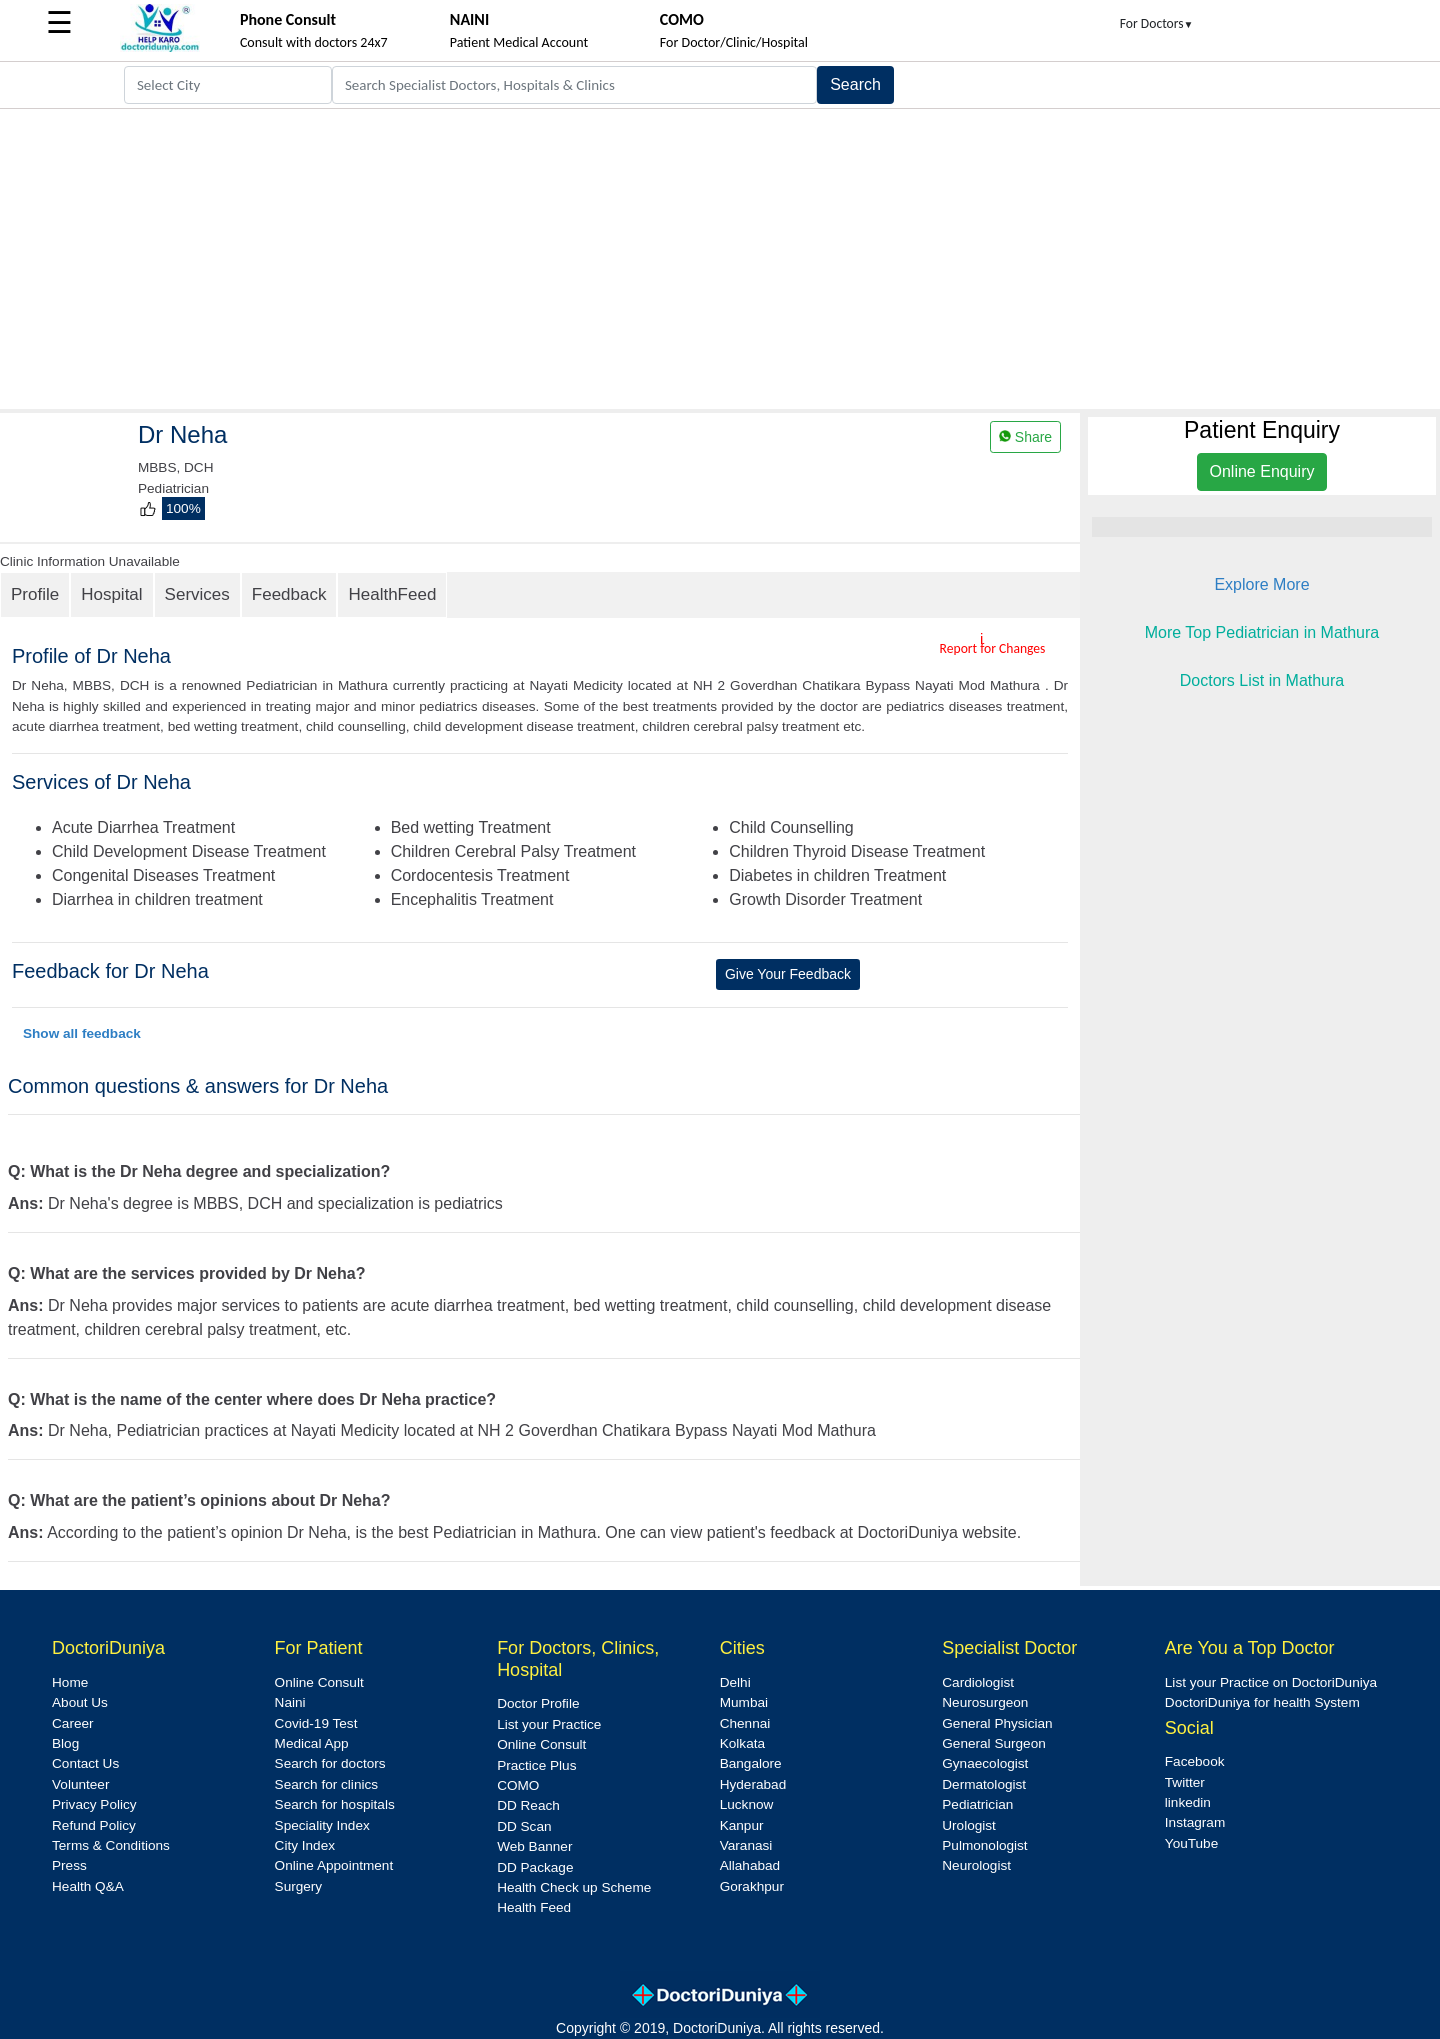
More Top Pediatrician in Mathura (1262, 632)
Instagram (1195, 1822)
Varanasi (746, 1845)
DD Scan (524, 1826)
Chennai (745, 1723)
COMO (518, 1785)
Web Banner (534, 1846)
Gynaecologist (985, 1763)
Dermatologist (984, 1784)
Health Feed (534, 1907)
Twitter (1185, 1782)
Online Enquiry (1262, 471)
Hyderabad (753, 1784)
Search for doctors (330, 1763)
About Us (80, 1702)
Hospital (111, 594)
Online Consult (319, 1682)
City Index (305, 1845)
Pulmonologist (984, 1845)
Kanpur (742, 1825)
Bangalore (751, 1763)
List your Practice (549, 1724)
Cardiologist (978, 1682)
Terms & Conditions (111, 1845)
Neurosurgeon (985, 1702)
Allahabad (750, 1865)
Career (73, 1723)
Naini (290, 1702)
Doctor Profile (538, 1703)
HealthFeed (392, 594)
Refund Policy (94, 1825)
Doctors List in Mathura (1262, 680)
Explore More (1261, 584)
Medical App (312, 1743)
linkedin (1188, 1802)
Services (197, 594)
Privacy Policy (94, 1804)
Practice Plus (536, 1765)
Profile (35, 594)
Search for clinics (327, 1784)
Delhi (735, 1682)
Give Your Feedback (788, 974)
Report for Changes (993, 648)
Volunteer (80, 1784)
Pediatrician (977, 1804)
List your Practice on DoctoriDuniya (1271, 1682)
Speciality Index (322, 1825)
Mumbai (744, 1702)
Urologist (969, 1825)
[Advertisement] (720, 259)
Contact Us (85, 1763)
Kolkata (742, 1743)
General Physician (997, 1723)
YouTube (1191, 1843)
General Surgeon (994, 1743)
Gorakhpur (752, 1886)
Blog (65, 1743)
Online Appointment (334, 1865)
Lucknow (747, 1804)
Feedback (289, 594)
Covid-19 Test (316, 1723)
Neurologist (976, 1865)
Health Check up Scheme (574, 1887)
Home (70, 1682)
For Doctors (1157, 23)
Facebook (1195, 1761)
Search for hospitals (335, 1804)
